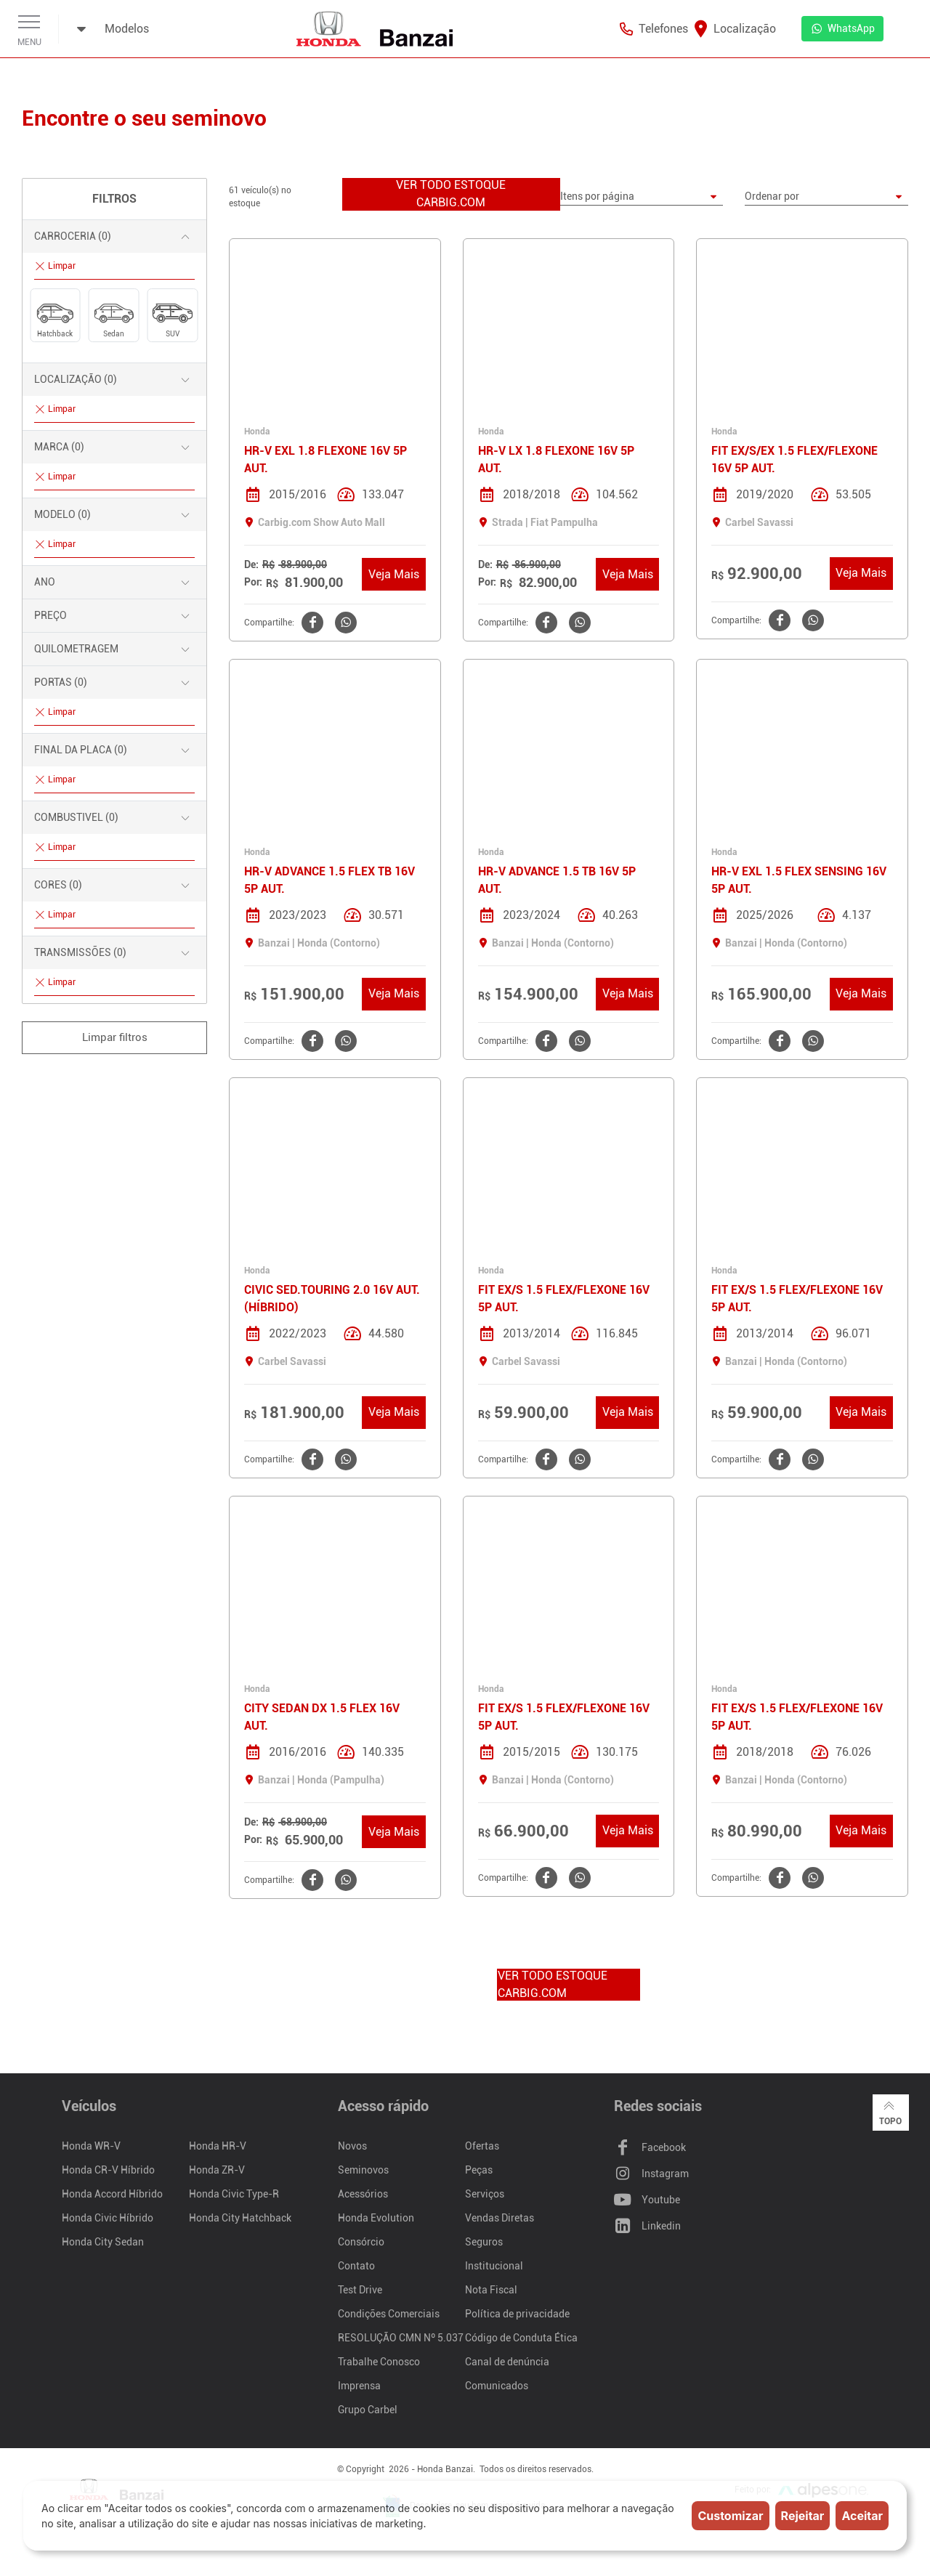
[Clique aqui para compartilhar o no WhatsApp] (344, 622)
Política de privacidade (517, 2314)
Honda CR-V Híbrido (108, 2170)
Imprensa (359, 2386)
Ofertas (482, 2146)
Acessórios (363, 2194)
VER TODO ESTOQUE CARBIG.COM (451, 194)
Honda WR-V (91, 2146)
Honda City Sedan (103, 2242)
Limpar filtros (114, 1037)
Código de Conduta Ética (521, 2338)
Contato (356, 2266)
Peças (479, 2170)
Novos (352, 2146)
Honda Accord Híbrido (112, 2194)
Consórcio (361, 2242)
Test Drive (360, 2290)
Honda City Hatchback (240, 2218)
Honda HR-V (217, 2146)
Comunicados (496, 2386)
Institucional (494, 2266)
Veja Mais (393, 574)
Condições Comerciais (389, 2314)
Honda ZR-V (217, 2170)
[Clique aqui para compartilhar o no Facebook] (311, 622)
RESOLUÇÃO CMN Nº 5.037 (401, 2338)
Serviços (484, 2194)
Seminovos (363, 2170)
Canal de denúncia (507, 2362)
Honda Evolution (376, 2218)
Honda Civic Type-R (234, 2194)
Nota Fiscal (491, 2290)
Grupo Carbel (367, 2410)
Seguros (484, 2242)
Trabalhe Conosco (379, 2362)
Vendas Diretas (499, 2218)
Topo (890, 2113)
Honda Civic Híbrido (107, 2218)
